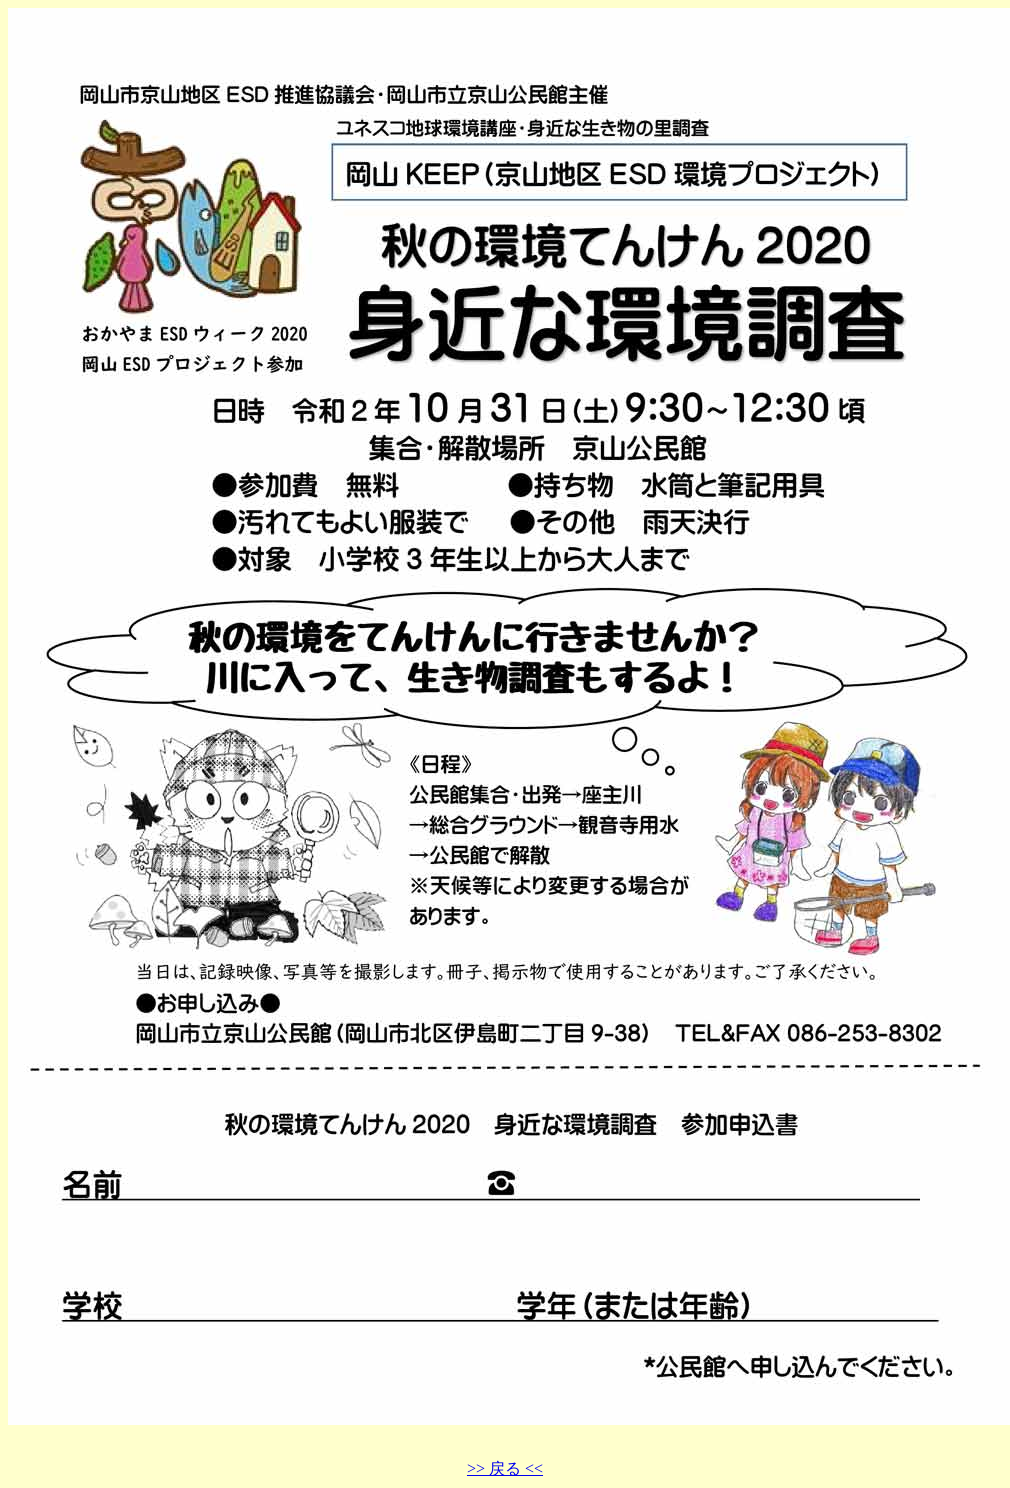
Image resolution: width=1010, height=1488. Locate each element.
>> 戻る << (505, 1468)
